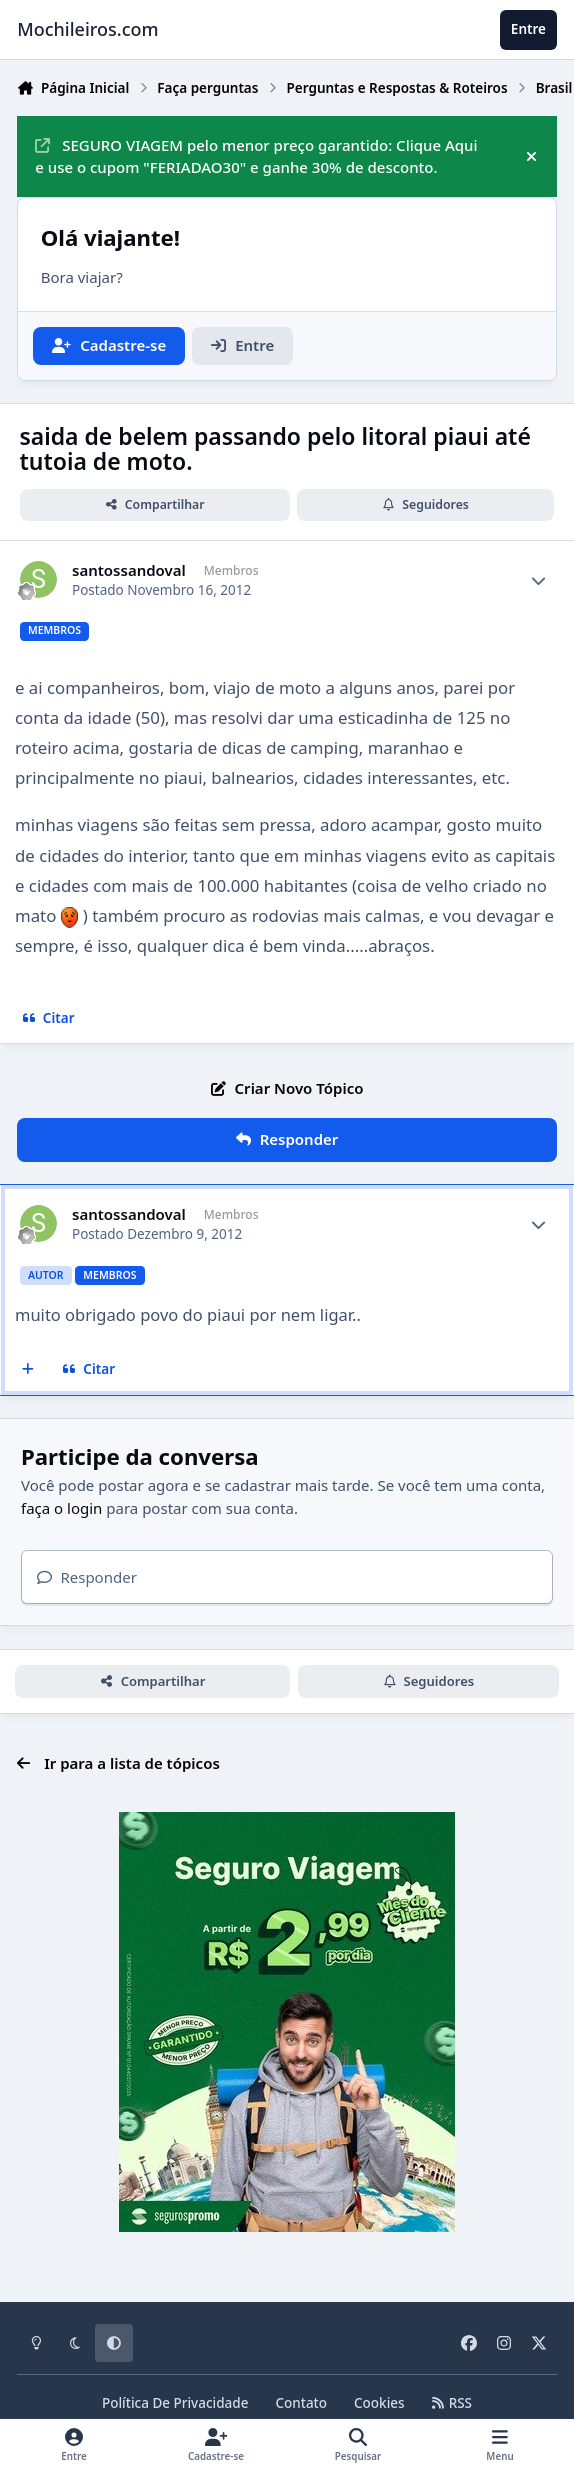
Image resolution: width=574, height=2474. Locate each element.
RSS (452, 2403)
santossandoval (129, 570)
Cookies (379, 2403)
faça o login (61, 1508)
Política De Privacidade (175, 2403)
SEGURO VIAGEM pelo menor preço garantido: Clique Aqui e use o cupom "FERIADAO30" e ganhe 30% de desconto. (256, 156)
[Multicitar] (28, 1370)
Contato (301, 2403)
